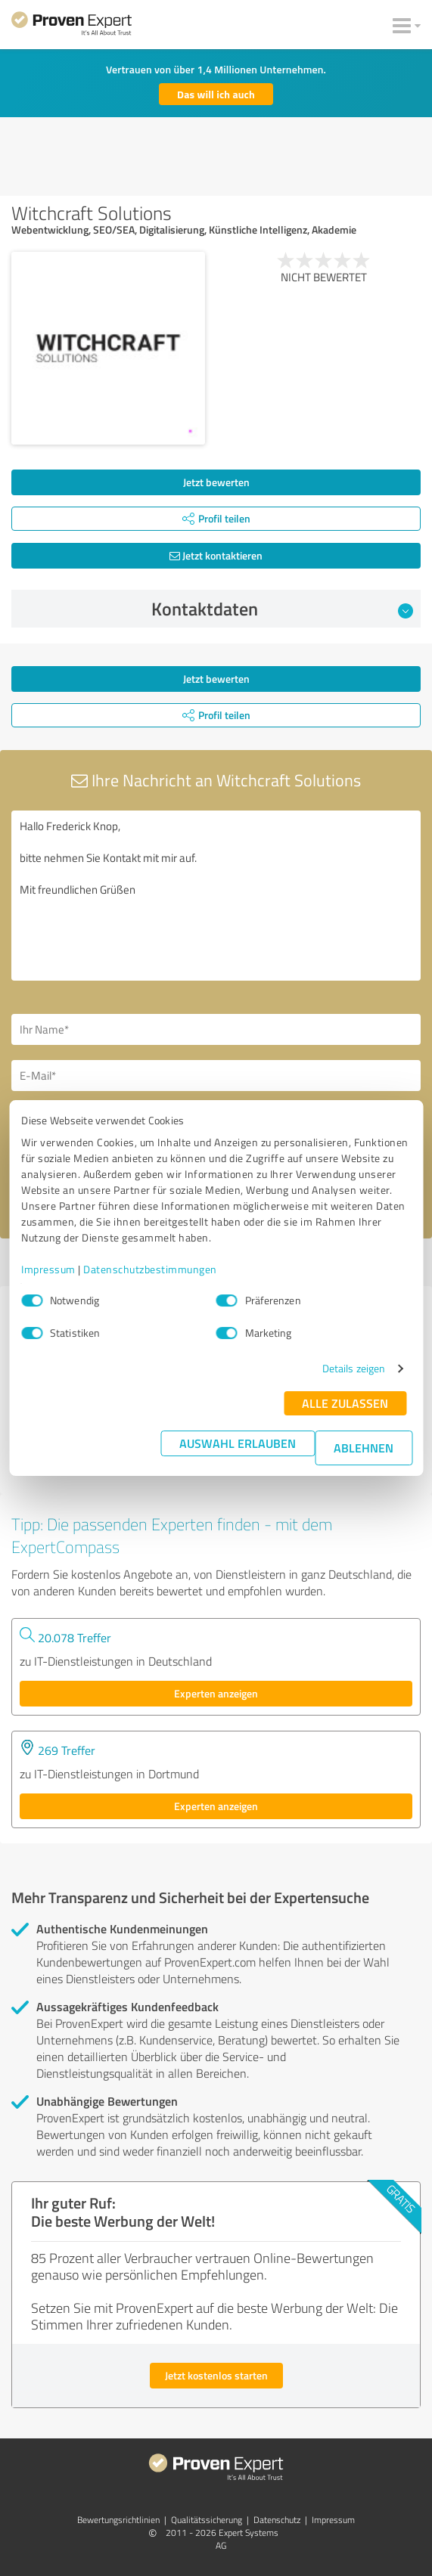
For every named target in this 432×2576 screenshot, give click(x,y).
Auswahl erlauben (237, 1443)
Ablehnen (363, 1447)
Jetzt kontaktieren (216, 555)
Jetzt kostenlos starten (216, 2375)
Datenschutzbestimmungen (150, 1269)
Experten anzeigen (216, 1693)
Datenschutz (276, 2519)
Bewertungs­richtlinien (118, 2519)
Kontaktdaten (282, 609)
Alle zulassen (345, 1403)
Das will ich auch (216, 94)
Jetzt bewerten (216, 482)
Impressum (48, 1269)
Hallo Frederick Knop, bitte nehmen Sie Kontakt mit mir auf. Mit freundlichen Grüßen (216, 896)
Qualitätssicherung (206, 2519)
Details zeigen (353, 1368)
